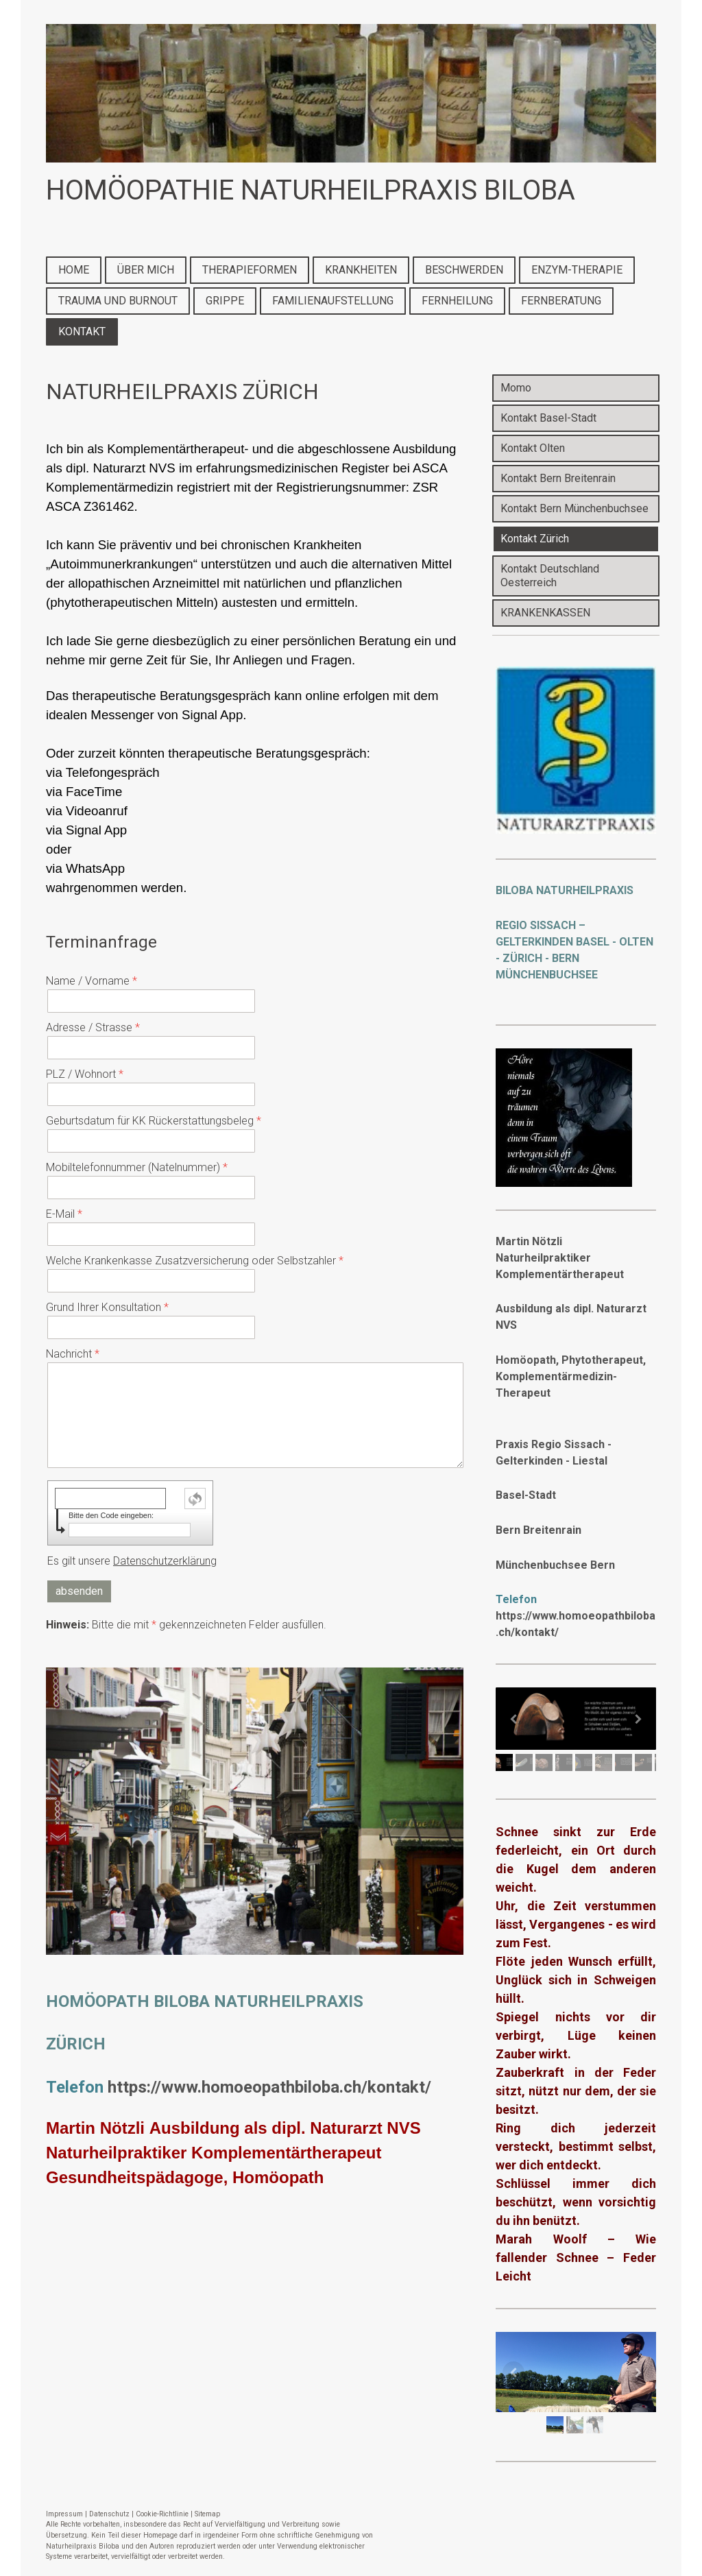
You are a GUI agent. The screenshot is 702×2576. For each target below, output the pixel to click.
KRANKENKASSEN (545, 612)
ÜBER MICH (145, 269)
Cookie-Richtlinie (162, 2513)
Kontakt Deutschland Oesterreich (549, 575)
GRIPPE (225, 300)
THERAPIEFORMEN (249, 269)
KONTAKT (82, 331)
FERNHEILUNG (457, 300)
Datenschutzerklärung (165, 1560)
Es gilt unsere (132, 1560)
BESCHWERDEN (464, 269)
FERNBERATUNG (561, 300)
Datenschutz (109, 2513)
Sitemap (207, 2513)
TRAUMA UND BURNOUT (118, 300)
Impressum (64, 2513)
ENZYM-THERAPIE (576, 269)
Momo (515, 387)
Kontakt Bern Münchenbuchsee (574, 508)
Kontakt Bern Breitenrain (558, 478)
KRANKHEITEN (361, 269)
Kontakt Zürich (534, 538)
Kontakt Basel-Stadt (548, 417)
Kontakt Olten (532, 448)
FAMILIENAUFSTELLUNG (333, 300)
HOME (73, 269)
